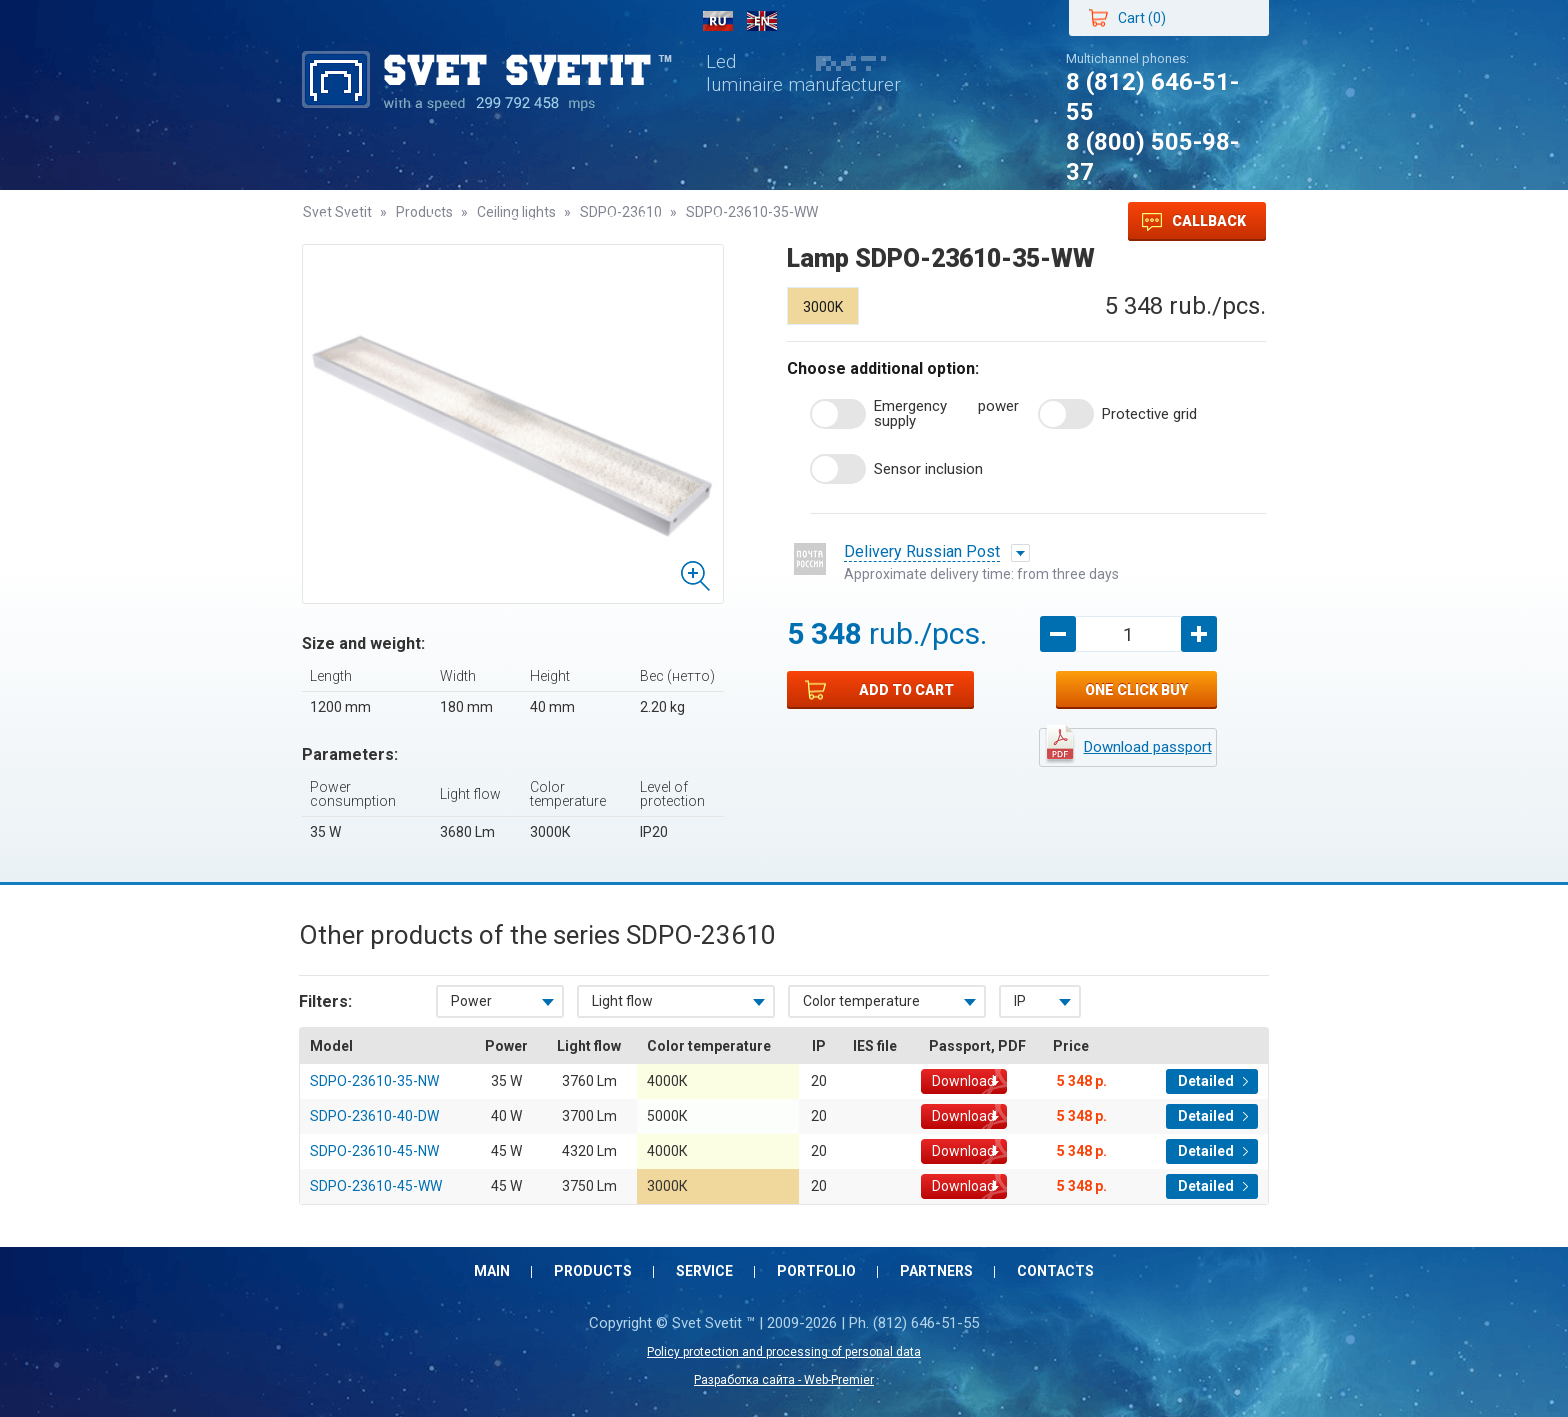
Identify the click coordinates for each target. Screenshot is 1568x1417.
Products (433, 221)
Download (963, 1081)
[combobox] (500, 1001)
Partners (746, 221)
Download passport (1148, 747)
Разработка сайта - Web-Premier (784, 1380)
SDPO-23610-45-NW (374, 1151)
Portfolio (640, 221)
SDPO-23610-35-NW (374, 1081)
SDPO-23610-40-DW (374, 1116)
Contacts (854, 221)
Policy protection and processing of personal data (784, 1352)
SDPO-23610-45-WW (376, 1186)
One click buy (1136, 690)
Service (538, 221)
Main (340, 221)
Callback (1194, 222)
